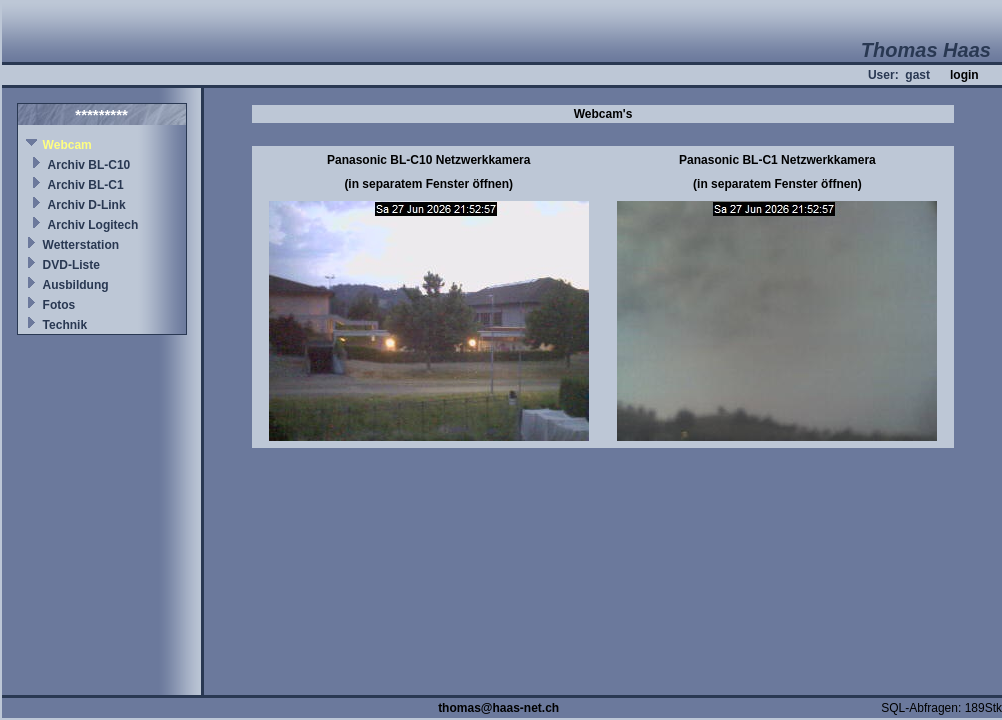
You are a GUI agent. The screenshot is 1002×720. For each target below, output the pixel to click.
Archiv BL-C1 (86, 185)
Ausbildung (76, 285)
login (964, 75)
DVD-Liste (71, 265)
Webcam (67, 145)
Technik (65, 325)
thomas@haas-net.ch (498, 708)
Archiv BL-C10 (89, 165)
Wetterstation (81, 245)
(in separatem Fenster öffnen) (428, 184)
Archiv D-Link (87, 205)
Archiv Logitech (93, 225)
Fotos (59, 305)
